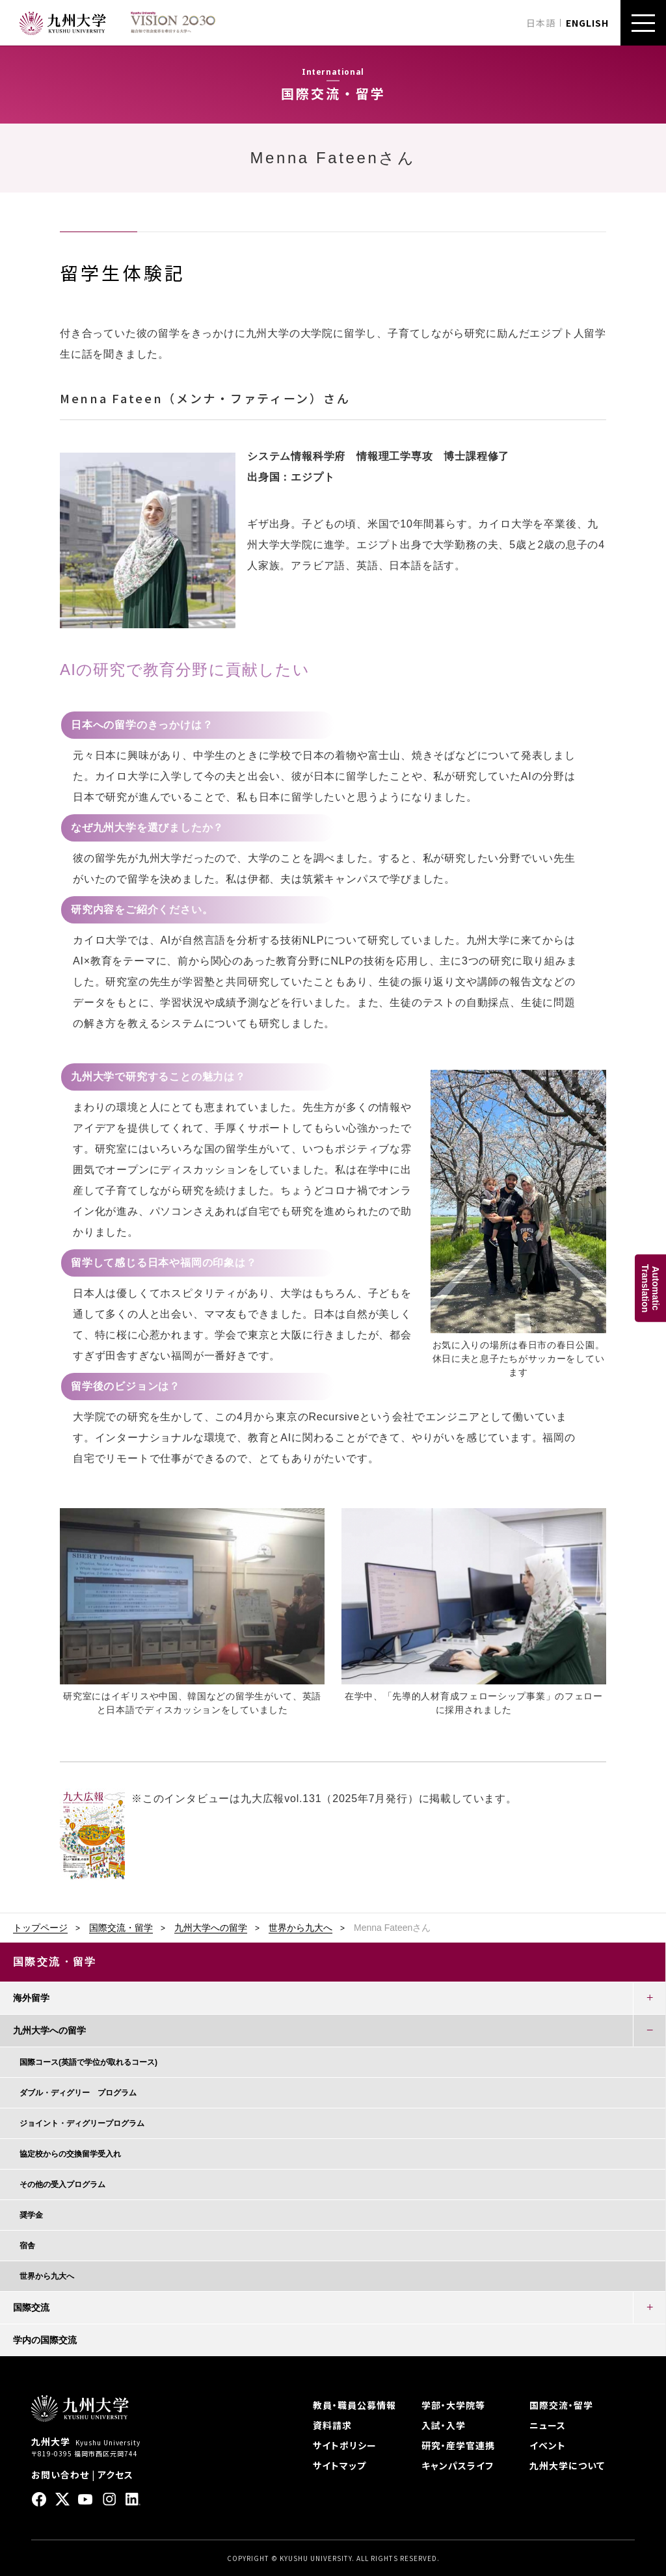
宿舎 (27, 2245)
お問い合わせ (60, 2474)
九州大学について (567, 2465)
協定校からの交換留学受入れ (70, 2153)
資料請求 (332, 2425)
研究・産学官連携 (458, 2445)
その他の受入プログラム (62, 2184)
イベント (547, 2445)
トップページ (40, 1927)
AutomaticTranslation (650, 1288)
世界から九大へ (300, 1927)
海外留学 (31, 1998)
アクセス (115, 2474)
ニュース (547, 2425)
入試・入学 (443, 2425)
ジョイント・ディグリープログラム (82, 2123)
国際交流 (31, 2307)
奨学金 (31, 2215)
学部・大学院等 (453, 2404)
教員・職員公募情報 (354, 2404)
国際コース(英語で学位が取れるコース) (88, 2062)
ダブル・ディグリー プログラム (78, 2092)
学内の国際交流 (45, 2340)
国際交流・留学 (121, 1927)
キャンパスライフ (457, 2465)
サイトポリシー (345, 2445)
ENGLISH (587, 22)
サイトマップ (339, 2465)
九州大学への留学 (210, 1927)
